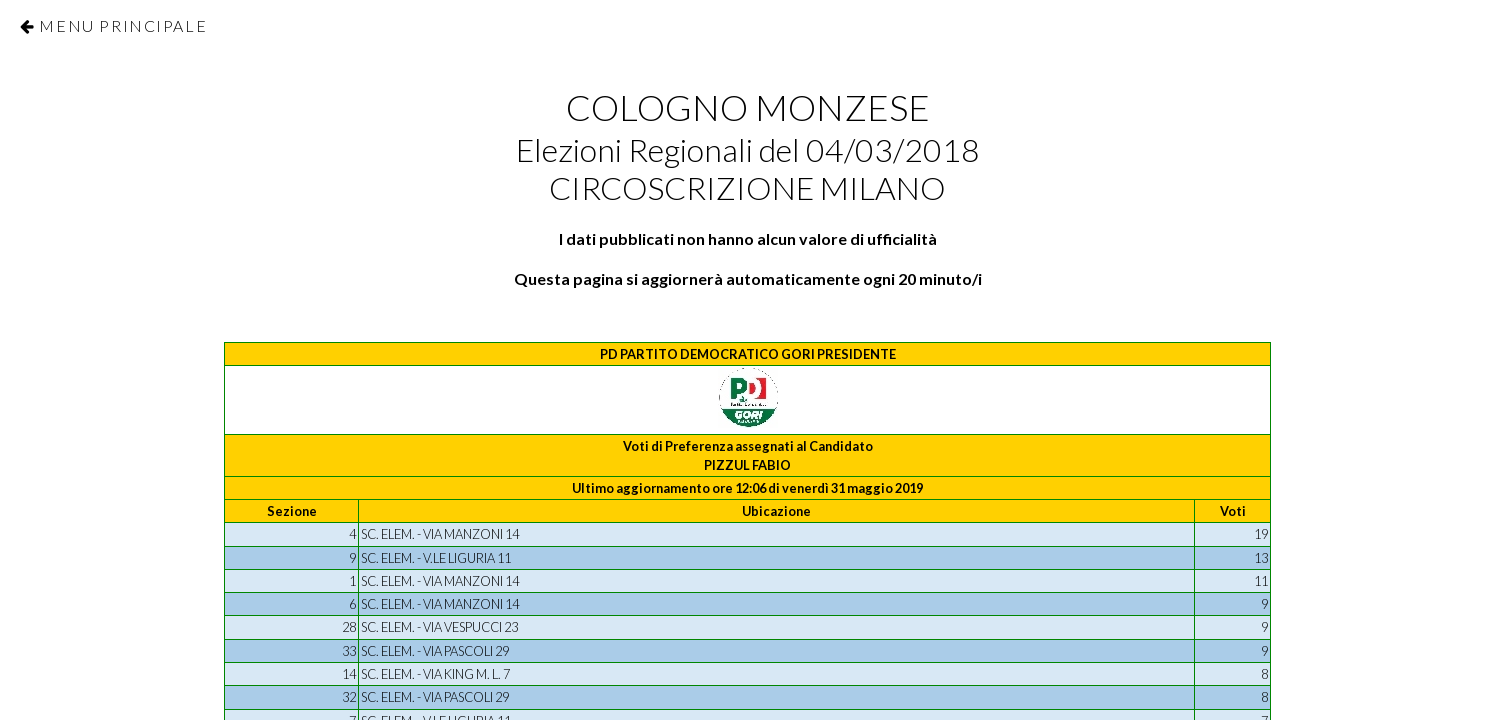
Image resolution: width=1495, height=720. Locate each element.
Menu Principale (123, 25)
